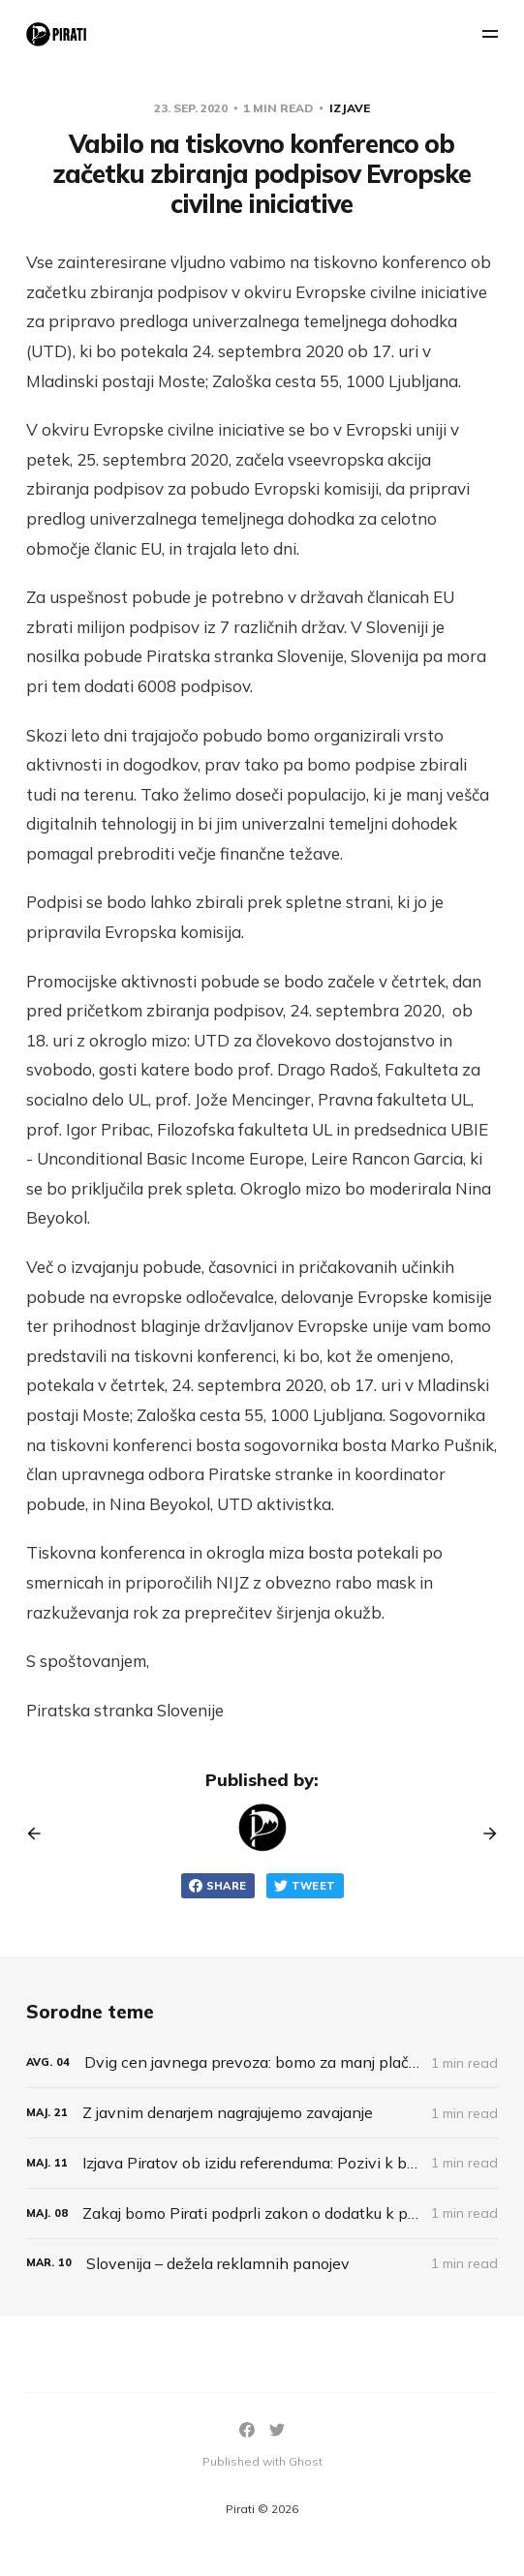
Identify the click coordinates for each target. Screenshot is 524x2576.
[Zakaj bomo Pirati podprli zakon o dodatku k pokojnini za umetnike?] (262, 2213)
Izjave (349, 108)
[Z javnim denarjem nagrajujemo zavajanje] (262, 2112)
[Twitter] (277, 2430)
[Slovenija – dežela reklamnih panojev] (262, 2263)
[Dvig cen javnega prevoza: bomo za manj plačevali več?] (262, 2062)
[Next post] (483, 1833)
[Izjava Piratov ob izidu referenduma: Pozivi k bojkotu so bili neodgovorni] (262, 2163)
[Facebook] (247, 2430)
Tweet (305, 1886)
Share (218, 1886)
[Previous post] (40, 1833)
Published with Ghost (262, 2461)
